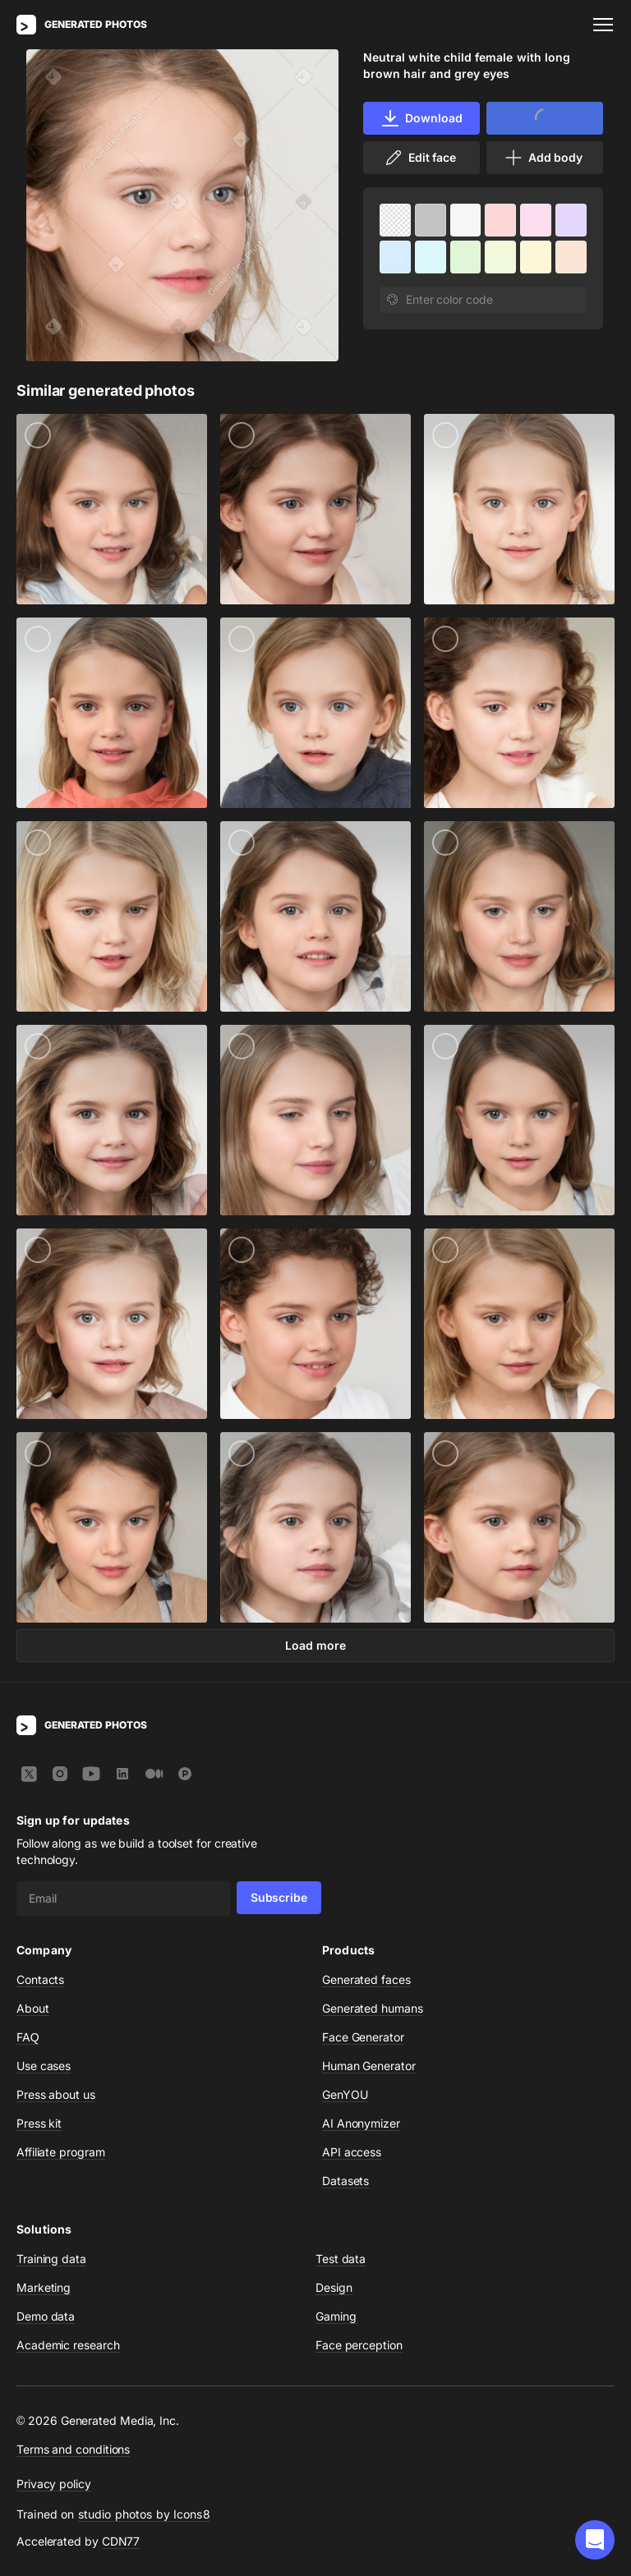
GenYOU (345, 2094)
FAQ (27, 2037)
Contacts (40, 1979)
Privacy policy (53, 2484)
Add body (543, 158)
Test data (341, 2259)
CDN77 (121, 2541)
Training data (51, 2259)
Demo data (45, 2316)
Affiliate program (60, 2152)
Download (421, 118)
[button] (595, 2540)
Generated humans (372, 2008)
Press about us (55, 2094)
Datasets (345, 2181)
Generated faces (366, 1979)
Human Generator (369, 2066)
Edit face (420, 158)
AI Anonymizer (361, 2123)
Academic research (68, 2345)
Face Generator (363, 2037)
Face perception (359, 2345)
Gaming (336, 2316)
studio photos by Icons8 (144, 2514)
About (32, 2008)
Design (334, 2287)
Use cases (43, 2066)
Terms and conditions (73, 2449)
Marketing (43, 2287)
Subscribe (279, 1897)
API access (351, 2152)
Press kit (39, 2123)
